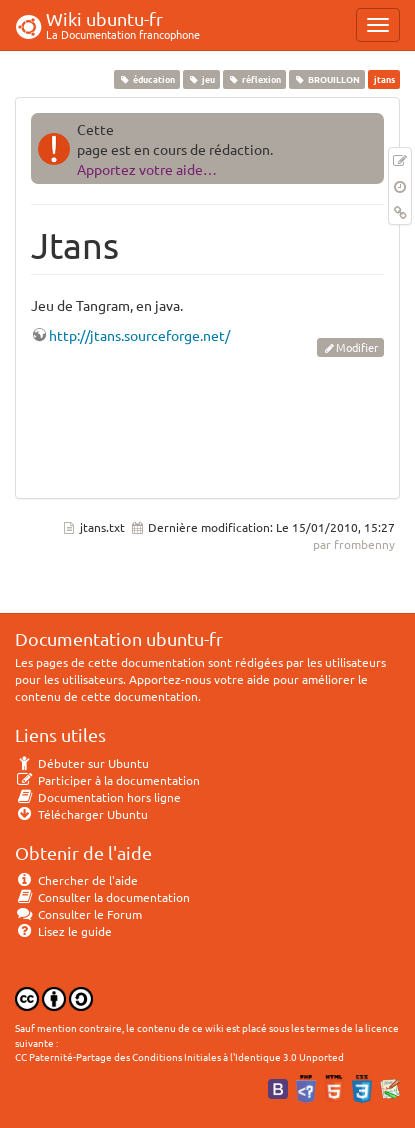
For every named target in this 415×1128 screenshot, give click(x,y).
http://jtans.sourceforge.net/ (139, 335)
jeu (201, 79)
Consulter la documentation (102, 897)
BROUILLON (327, 79)
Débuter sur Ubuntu (82, 763)
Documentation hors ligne (98, 797)
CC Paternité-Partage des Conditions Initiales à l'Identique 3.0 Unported (179, 1056)
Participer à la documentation (107, 780)
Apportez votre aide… (147, 169)
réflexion (254, 79)
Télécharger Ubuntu (81, 814)
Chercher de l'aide (76, 880)
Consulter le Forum (78, 914)
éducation (146, 79)
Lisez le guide (63, 931)
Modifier (357, 347)
